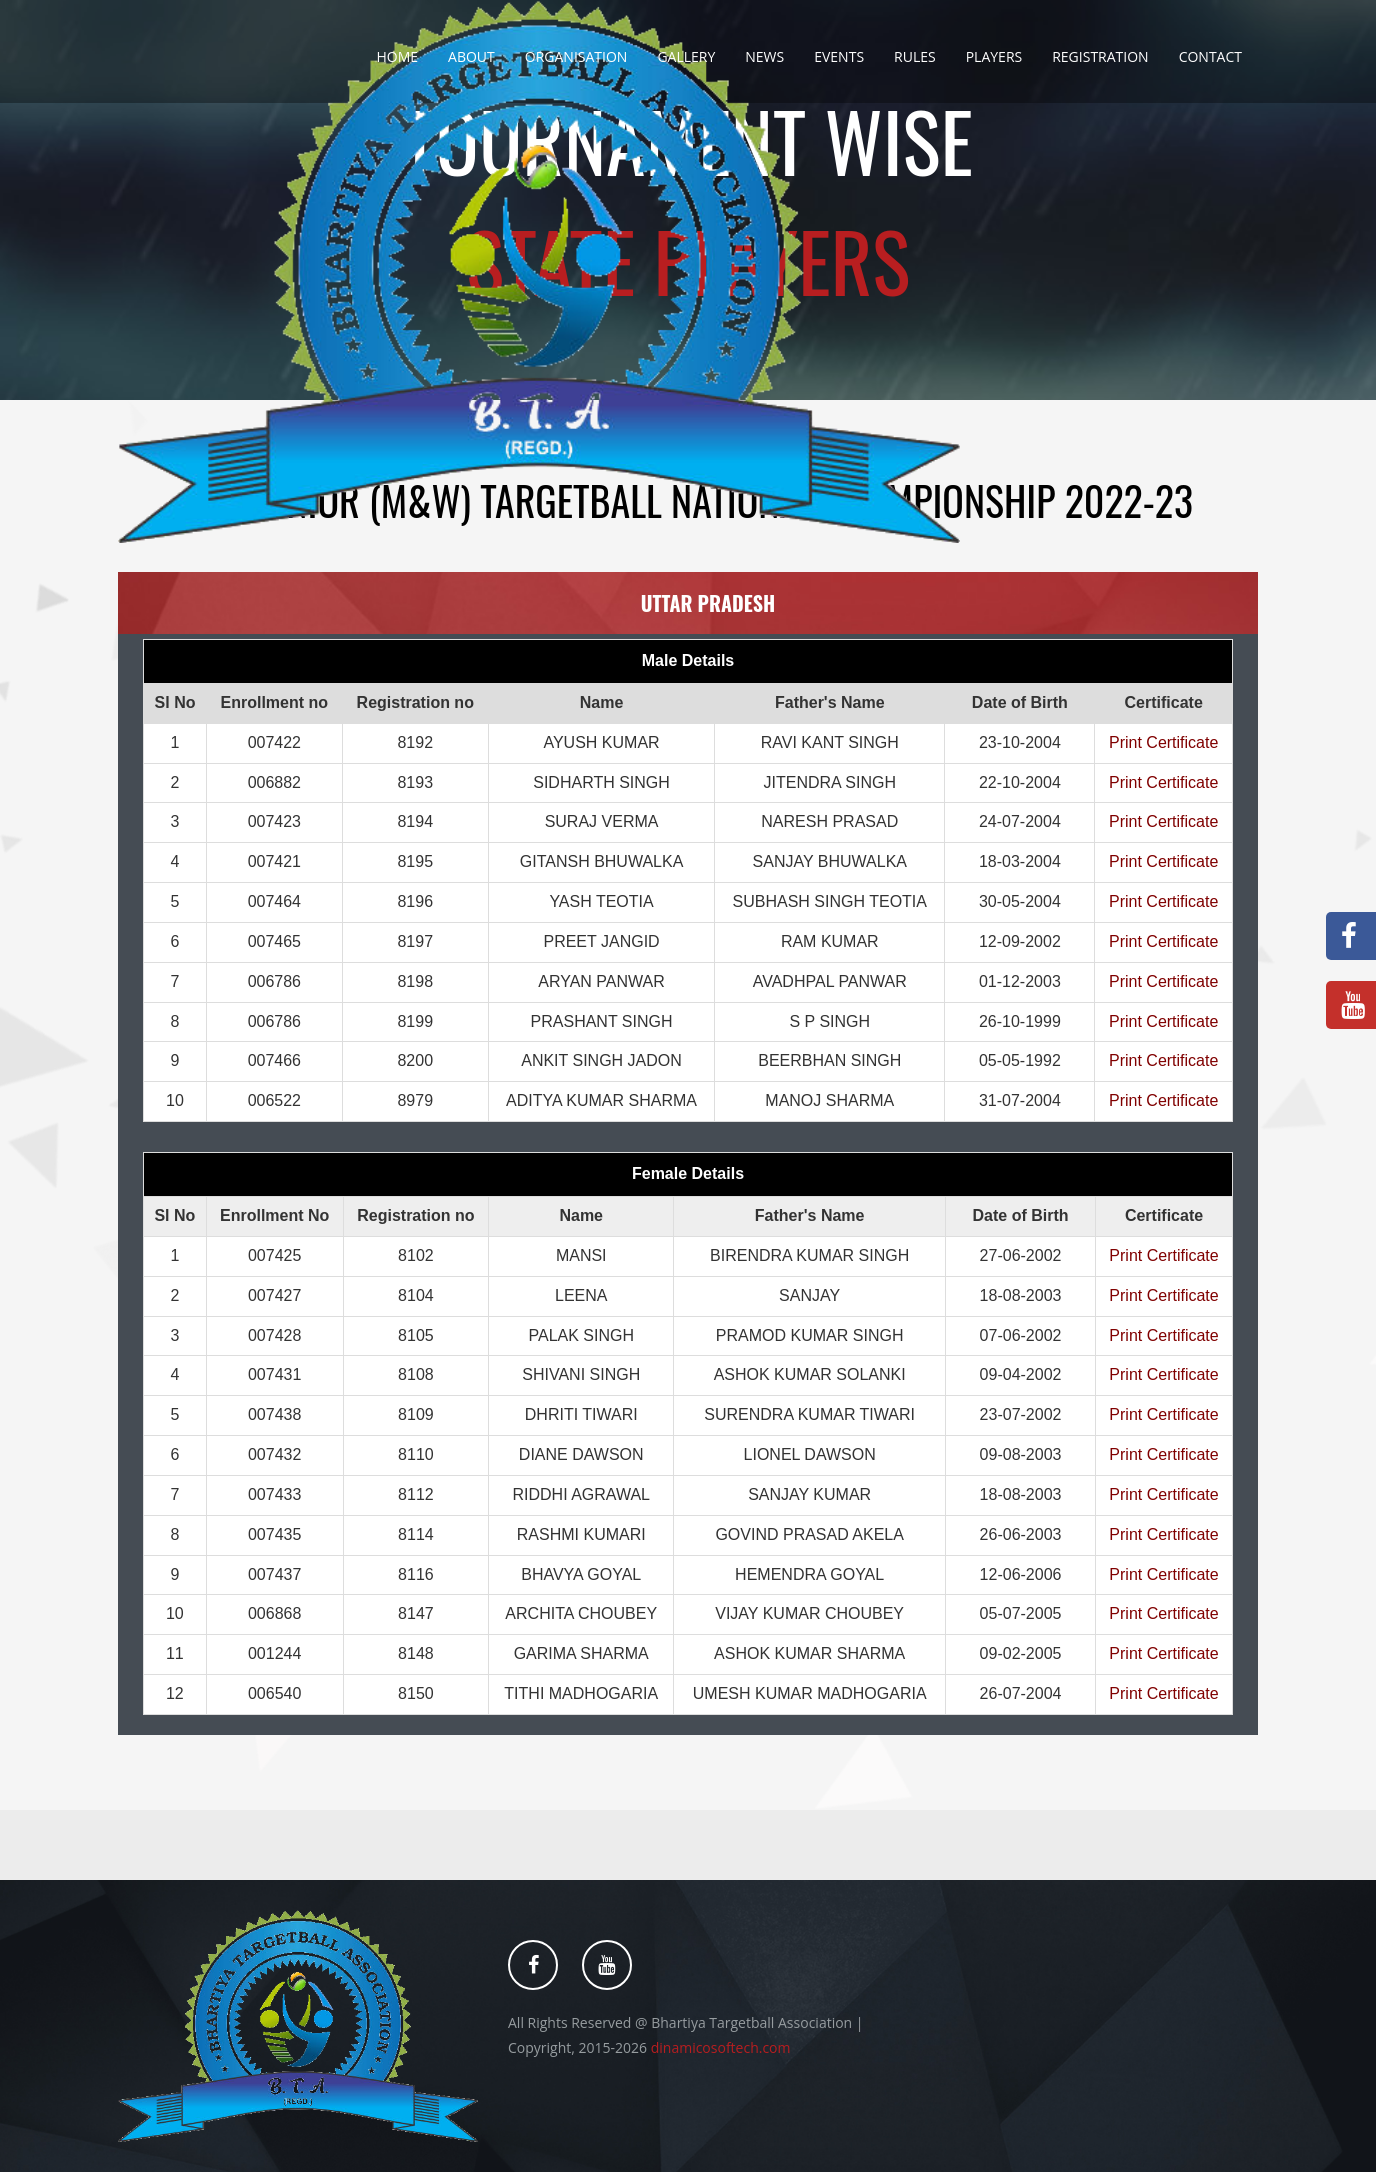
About (471, 56)
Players (994, 56)
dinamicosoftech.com (721, 2047)
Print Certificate (1163, 742)
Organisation (576, 56)
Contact (1210, 56)
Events (839, 56)
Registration (1100, 56)
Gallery (686, 56)
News (764, 56)
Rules (915, 56)
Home (397, 56)
